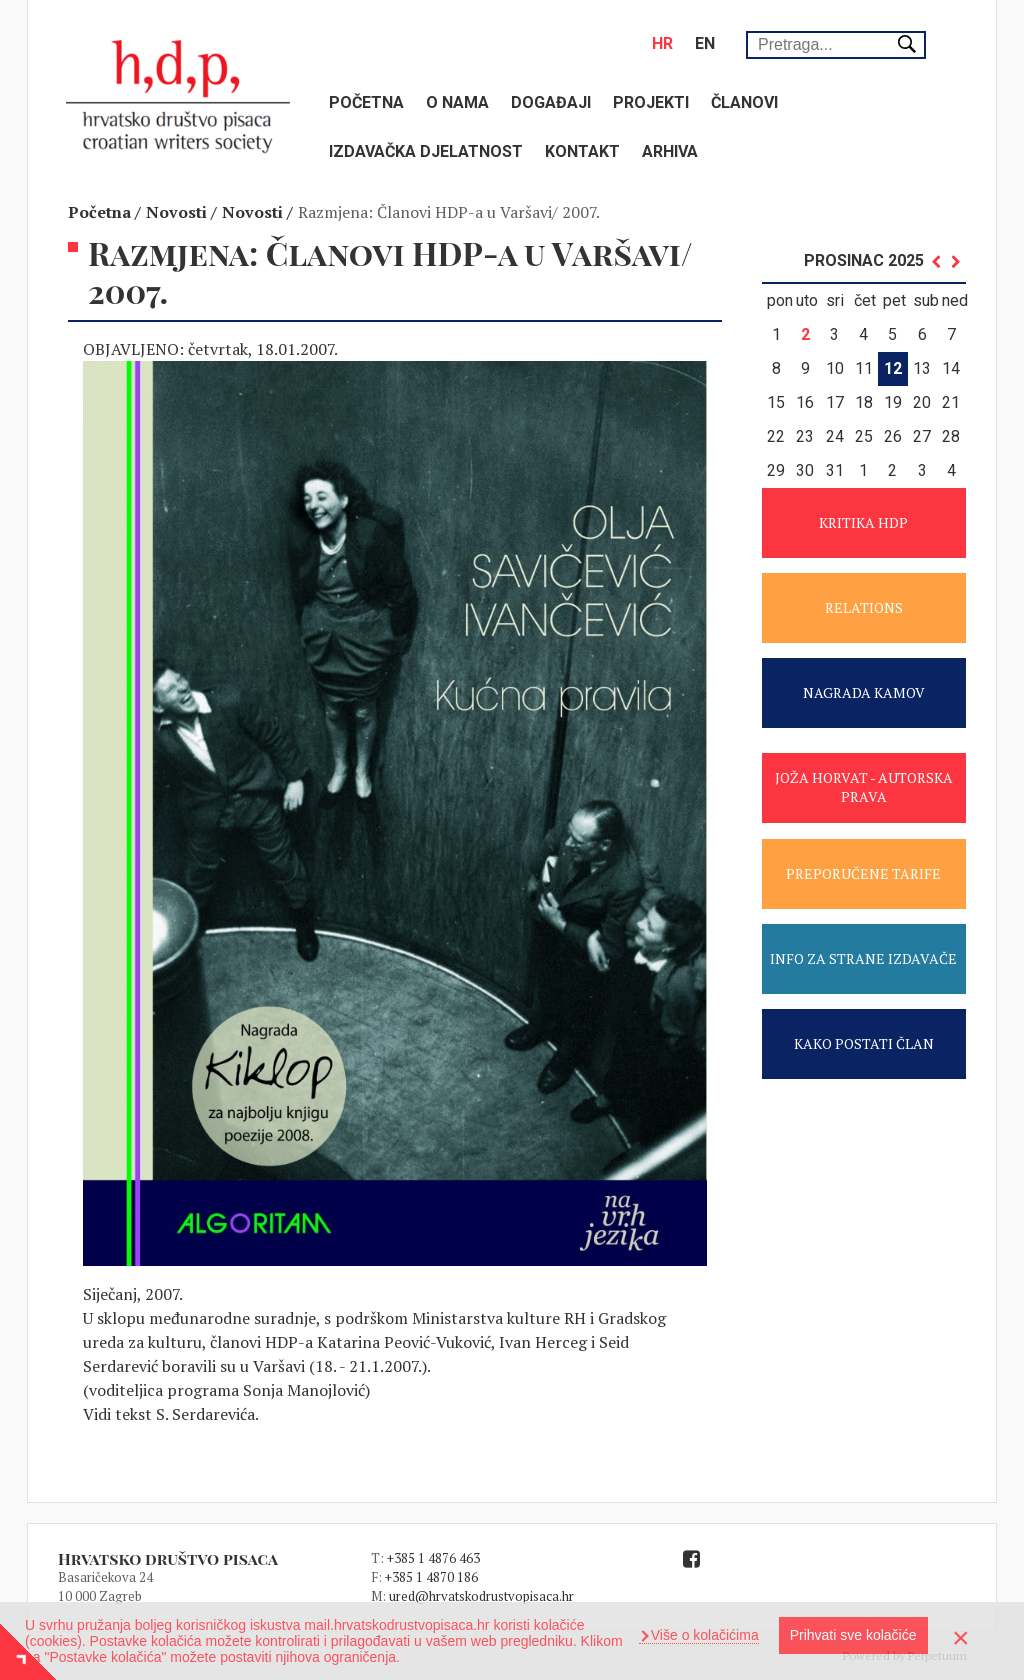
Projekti (651, 102)
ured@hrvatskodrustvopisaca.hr (481, 1596)
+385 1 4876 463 (433, 1558)
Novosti (176, 212)
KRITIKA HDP (863, 522)
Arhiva (670, 151)
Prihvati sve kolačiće (853, 1635)
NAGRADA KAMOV (864, 692)
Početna (366, 102)
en (705, 43)
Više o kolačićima (703, 1635)
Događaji (551, 102)
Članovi (744, 102)
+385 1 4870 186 (431, 1577)
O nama (457, 102)
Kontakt (582, 151)
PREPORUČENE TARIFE (863, 873)
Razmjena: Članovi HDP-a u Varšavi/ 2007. (449, 212)
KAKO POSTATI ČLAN (864, 1043)
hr (662, 43)
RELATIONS (864, 607)
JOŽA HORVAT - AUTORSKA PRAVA (864, 787)
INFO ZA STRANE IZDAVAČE (863, 958)
